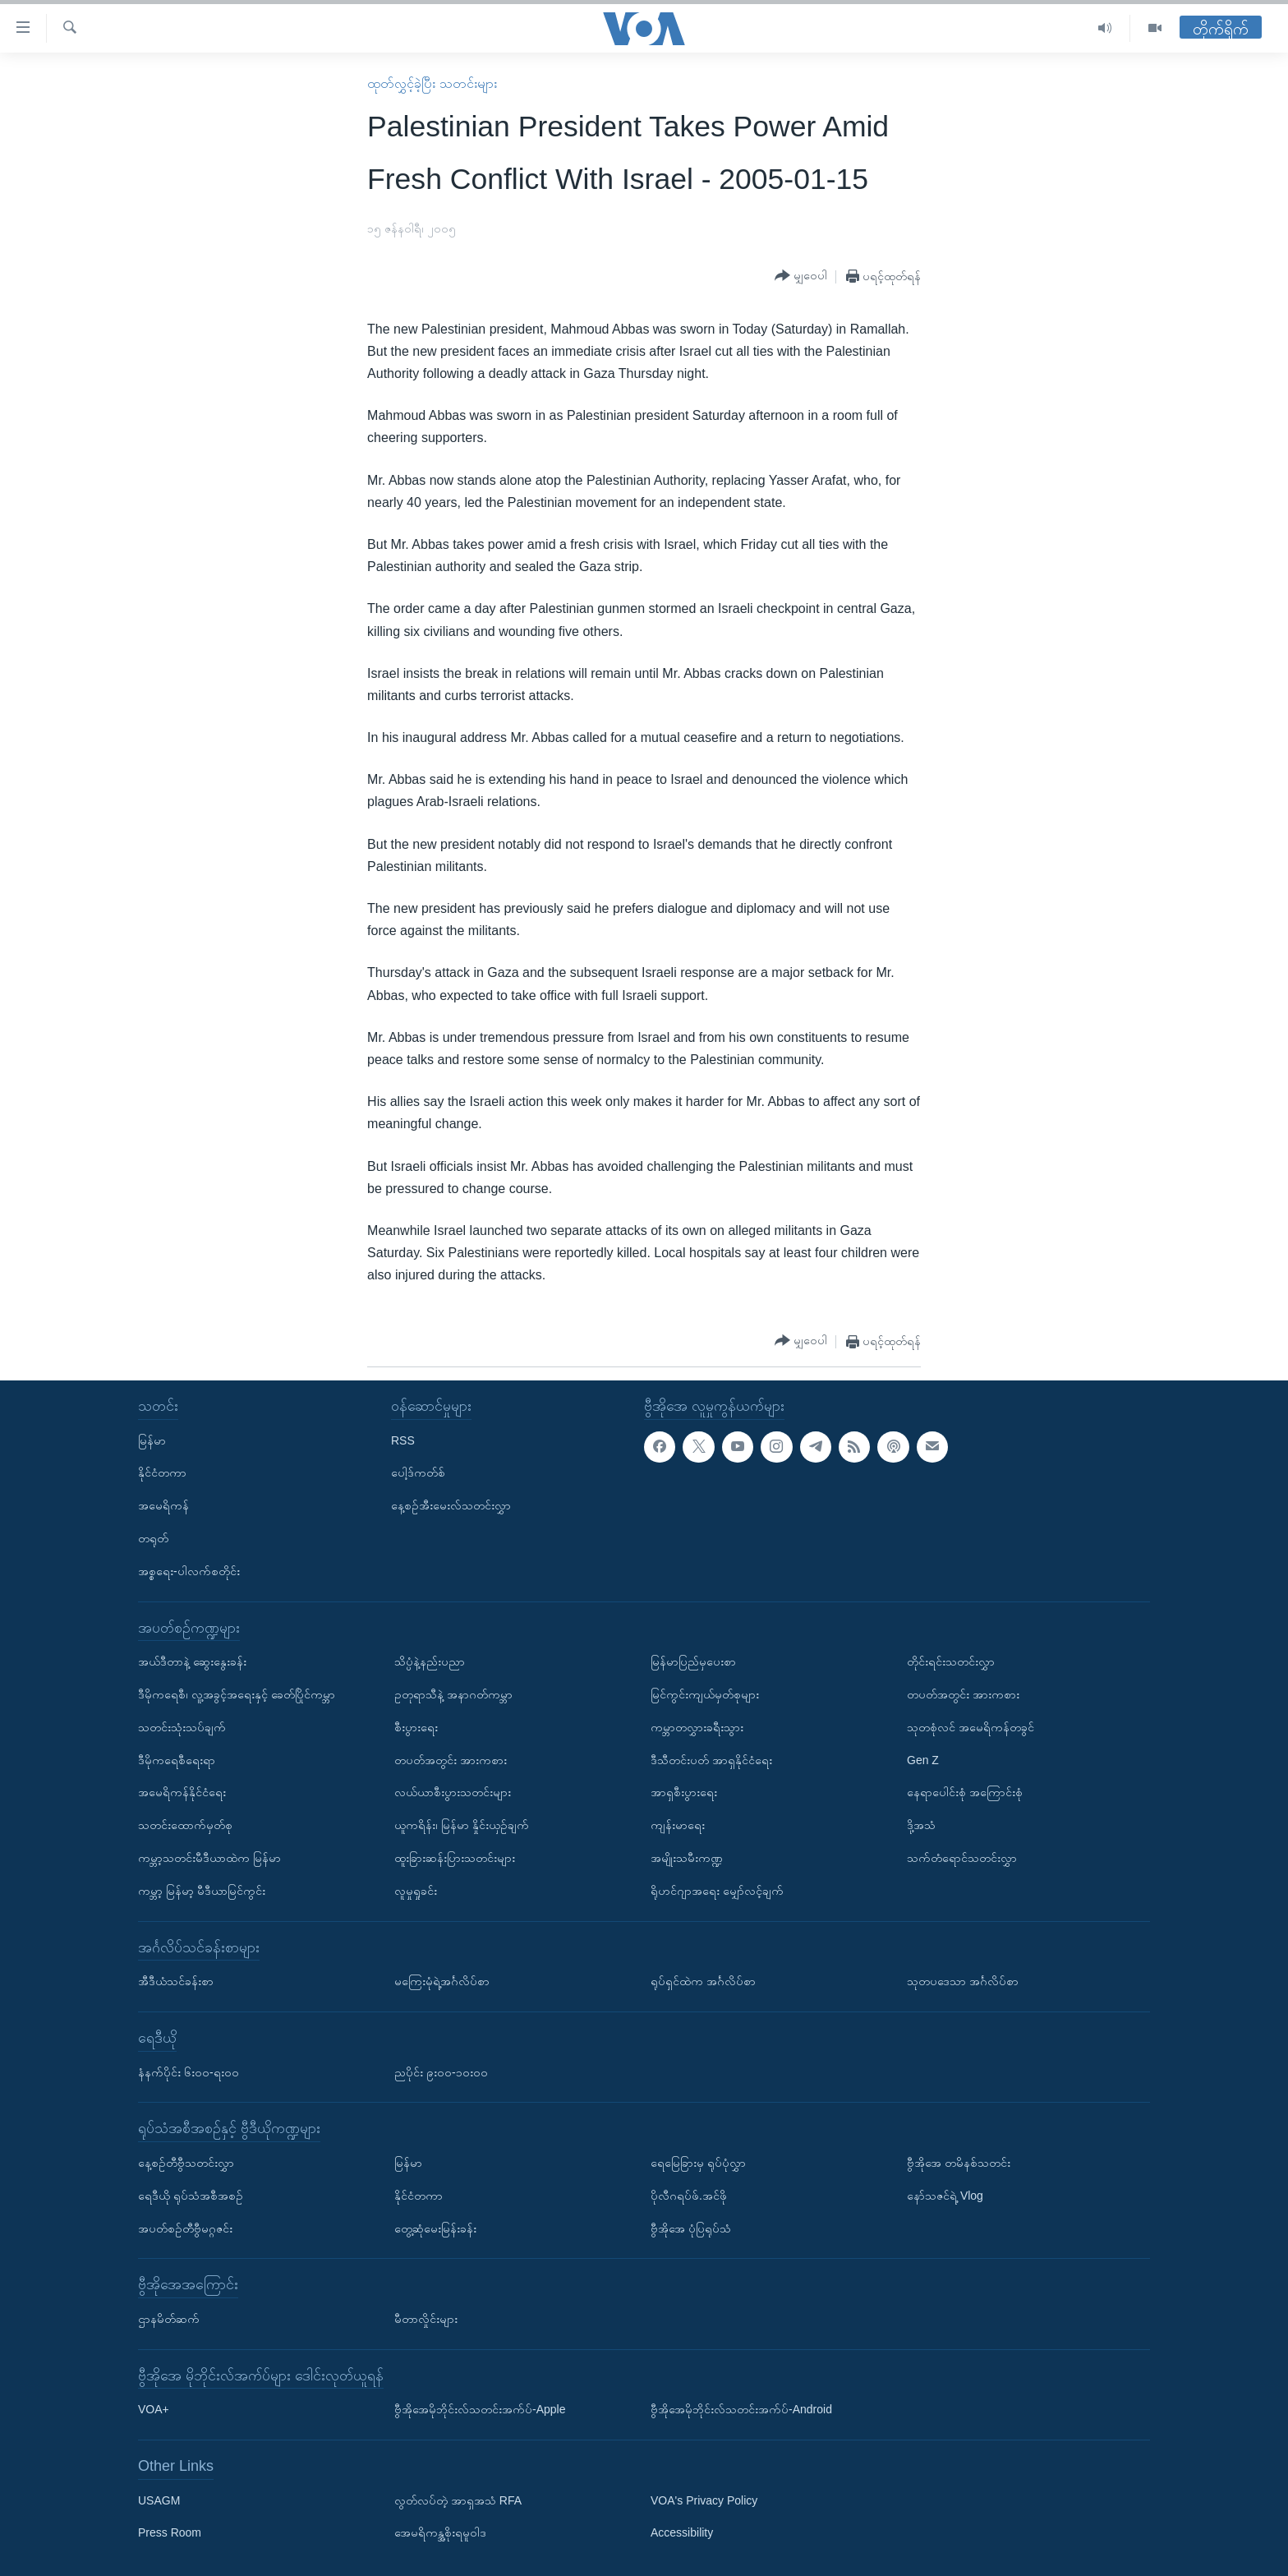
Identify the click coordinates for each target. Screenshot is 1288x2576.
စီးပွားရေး (416, 1727)
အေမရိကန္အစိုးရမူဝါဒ (440, 2533)
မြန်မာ (152, 1440)
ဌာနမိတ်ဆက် (169, 2318)
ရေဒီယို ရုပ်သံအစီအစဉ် (190, 2195)
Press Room (169, 2533)
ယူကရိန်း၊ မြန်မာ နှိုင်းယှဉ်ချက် (461, 1825)
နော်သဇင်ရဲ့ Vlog (945, 2195)
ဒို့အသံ (921, 1825)
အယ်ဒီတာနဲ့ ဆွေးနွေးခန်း (192, 1661)
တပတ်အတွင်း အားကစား (450, 1760)
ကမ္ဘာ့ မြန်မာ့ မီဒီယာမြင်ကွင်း (201, 1890)
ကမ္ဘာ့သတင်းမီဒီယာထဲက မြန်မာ (209, 1857)
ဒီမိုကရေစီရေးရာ (176, 1760)
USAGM (159, 2500)
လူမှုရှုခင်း (415, 1890)
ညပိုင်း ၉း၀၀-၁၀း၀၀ (441, 2072)
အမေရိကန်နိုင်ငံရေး (182, 1792)
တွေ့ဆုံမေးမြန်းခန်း (435, 2228)
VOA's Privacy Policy (704, 2500)
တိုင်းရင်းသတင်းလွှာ (951, 1661)
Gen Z (923, 1760)
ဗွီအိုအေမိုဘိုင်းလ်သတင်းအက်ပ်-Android (741, 2409)
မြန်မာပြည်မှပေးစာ (693, 1661)
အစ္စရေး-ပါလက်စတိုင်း (189, 1571)
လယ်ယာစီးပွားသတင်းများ (452, 1792)
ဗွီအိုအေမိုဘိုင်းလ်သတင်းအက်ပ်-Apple (479, 2409)
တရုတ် (153, 1538)
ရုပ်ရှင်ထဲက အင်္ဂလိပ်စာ (703, 1981)
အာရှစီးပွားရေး (684, 1792)
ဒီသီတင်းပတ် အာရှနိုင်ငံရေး (711, 1760)
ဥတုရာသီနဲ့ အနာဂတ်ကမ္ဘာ (453, 1694)
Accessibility (682, 2533)
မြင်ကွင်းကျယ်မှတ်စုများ (705, 1694)
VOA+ (153, 2409)
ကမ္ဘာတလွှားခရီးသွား (697, 1727)
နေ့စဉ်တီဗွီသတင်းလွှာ (186, 2162)
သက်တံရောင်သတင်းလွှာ (962, 1857)
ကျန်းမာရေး (678, 1825)
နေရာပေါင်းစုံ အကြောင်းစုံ (965, 1792)
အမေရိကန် (163, 1505)
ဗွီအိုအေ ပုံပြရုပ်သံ (691, 2228)
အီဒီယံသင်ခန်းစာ (176, 1981)
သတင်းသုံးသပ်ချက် (182, 1727)
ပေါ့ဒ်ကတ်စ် (418, 1472)
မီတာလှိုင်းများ (426, 2318)
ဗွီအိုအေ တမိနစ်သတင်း (958, 2162)
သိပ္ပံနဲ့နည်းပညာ (429, 1661)
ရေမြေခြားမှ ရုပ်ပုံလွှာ (698, 2162)
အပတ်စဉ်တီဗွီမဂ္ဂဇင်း (185, 2228)
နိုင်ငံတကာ (162, 1472)
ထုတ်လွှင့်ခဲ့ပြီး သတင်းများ (431, 83)
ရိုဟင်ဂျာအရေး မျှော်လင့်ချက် (717, 1890)
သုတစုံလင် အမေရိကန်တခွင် (970, 1727)
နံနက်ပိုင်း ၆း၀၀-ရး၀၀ (188, 2072)
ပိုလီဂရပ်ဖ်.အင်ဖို (689, 2195)
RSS (403, 1440)
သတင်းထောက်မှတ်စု (185, 1825)
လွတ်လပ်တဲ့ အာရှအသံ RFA (458, 2500)
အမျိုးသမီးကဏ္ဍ (687, 1857)
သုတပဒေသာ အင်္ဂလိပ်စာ (963, 1981)
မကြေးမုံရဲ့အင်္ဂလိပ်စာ (442, 1981)
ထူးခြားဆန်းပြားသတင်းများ (454, 1857)
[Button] (801, 276)
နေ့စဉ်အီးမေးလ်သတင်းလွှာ (451, 1505)
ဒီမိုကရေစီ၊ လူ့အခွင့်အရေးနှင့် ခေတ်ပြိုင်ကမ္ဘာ (236, 1694)
